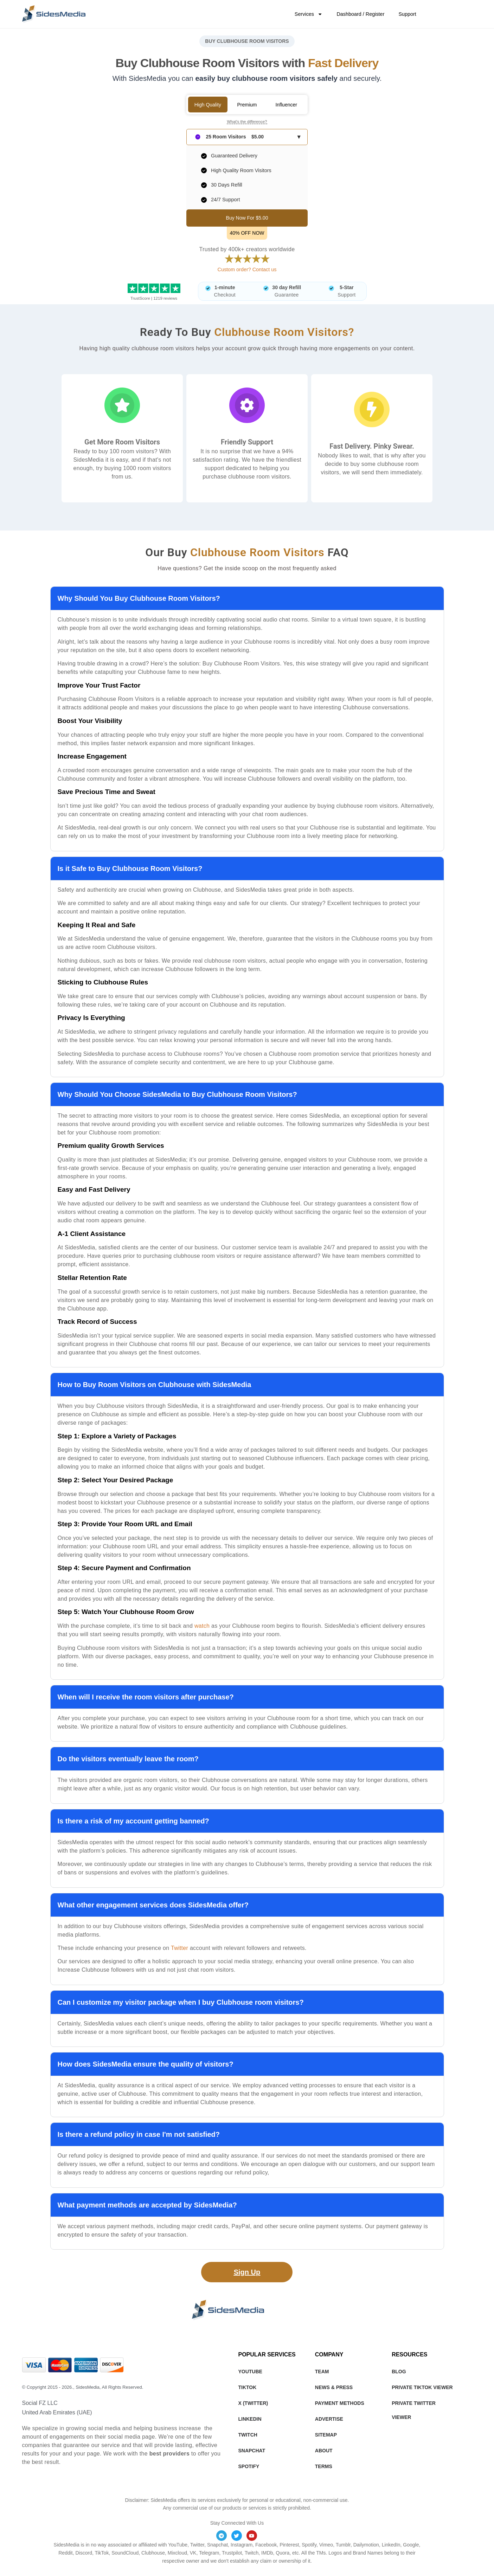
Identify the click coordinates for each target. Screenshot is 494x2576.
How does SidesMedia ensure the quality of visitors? (145, 2064)
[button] (247, 598)
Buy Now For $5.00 (247, 218)
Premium (247, 105)
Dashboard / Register (360, 14)
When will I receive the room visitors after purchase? (146, 1697)
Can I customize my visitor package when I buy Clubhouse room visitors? (181, 2002)
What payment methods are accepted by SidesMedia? (147, 2205)
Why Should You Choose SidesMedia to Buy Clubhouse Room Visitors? (177, 1094)
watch (202, 1626)
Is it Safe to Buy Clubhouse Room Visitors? (130, 868)
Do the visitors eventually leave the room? (128, 1759)
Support (407, 14)
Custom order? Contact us (247, 269)
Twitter (179, 1948)
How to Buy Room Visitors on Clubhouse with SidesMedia (154, 1384)
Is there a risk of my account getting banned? (133, 1821)
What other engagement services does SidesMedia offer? (153, 1905)
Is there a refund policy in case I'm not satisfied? (139, 2134)
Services (309, 14)
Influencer (286, 105)
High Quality (207, 105)
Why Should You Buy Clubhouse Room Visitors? (139, 598)
